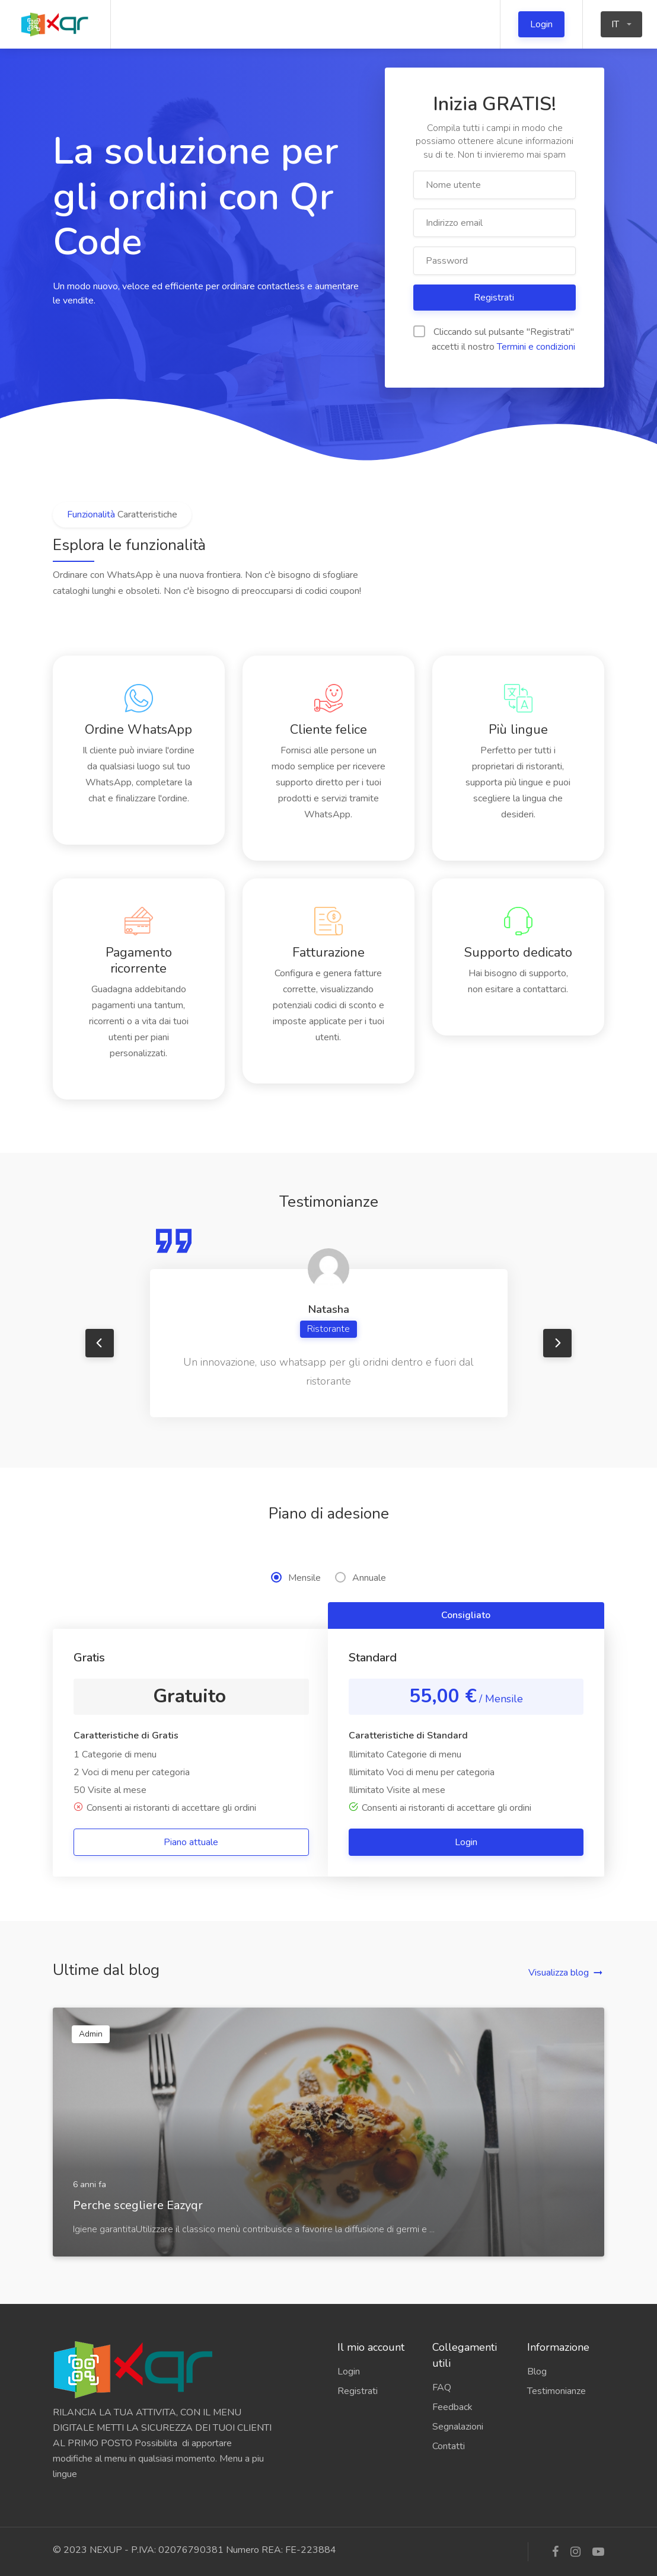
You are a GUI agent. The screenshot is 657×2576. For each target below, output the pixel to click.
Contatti (448, 2446)
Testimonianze (556, 2391)
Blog (537, 2371)
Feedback (452, 2407)
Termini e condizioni (536, 346)
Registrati (495, 297)
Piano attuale (191, 1842)
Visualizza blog (558, 1972)
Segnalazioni (457, 2426)
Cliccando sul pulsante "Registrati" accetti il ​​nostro (494, 339)
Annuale (360, 1577)
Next (557, 1343)
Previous (99, 1343)
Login (541, 24)
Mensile (296, 1577)
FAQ (441, 2387)
